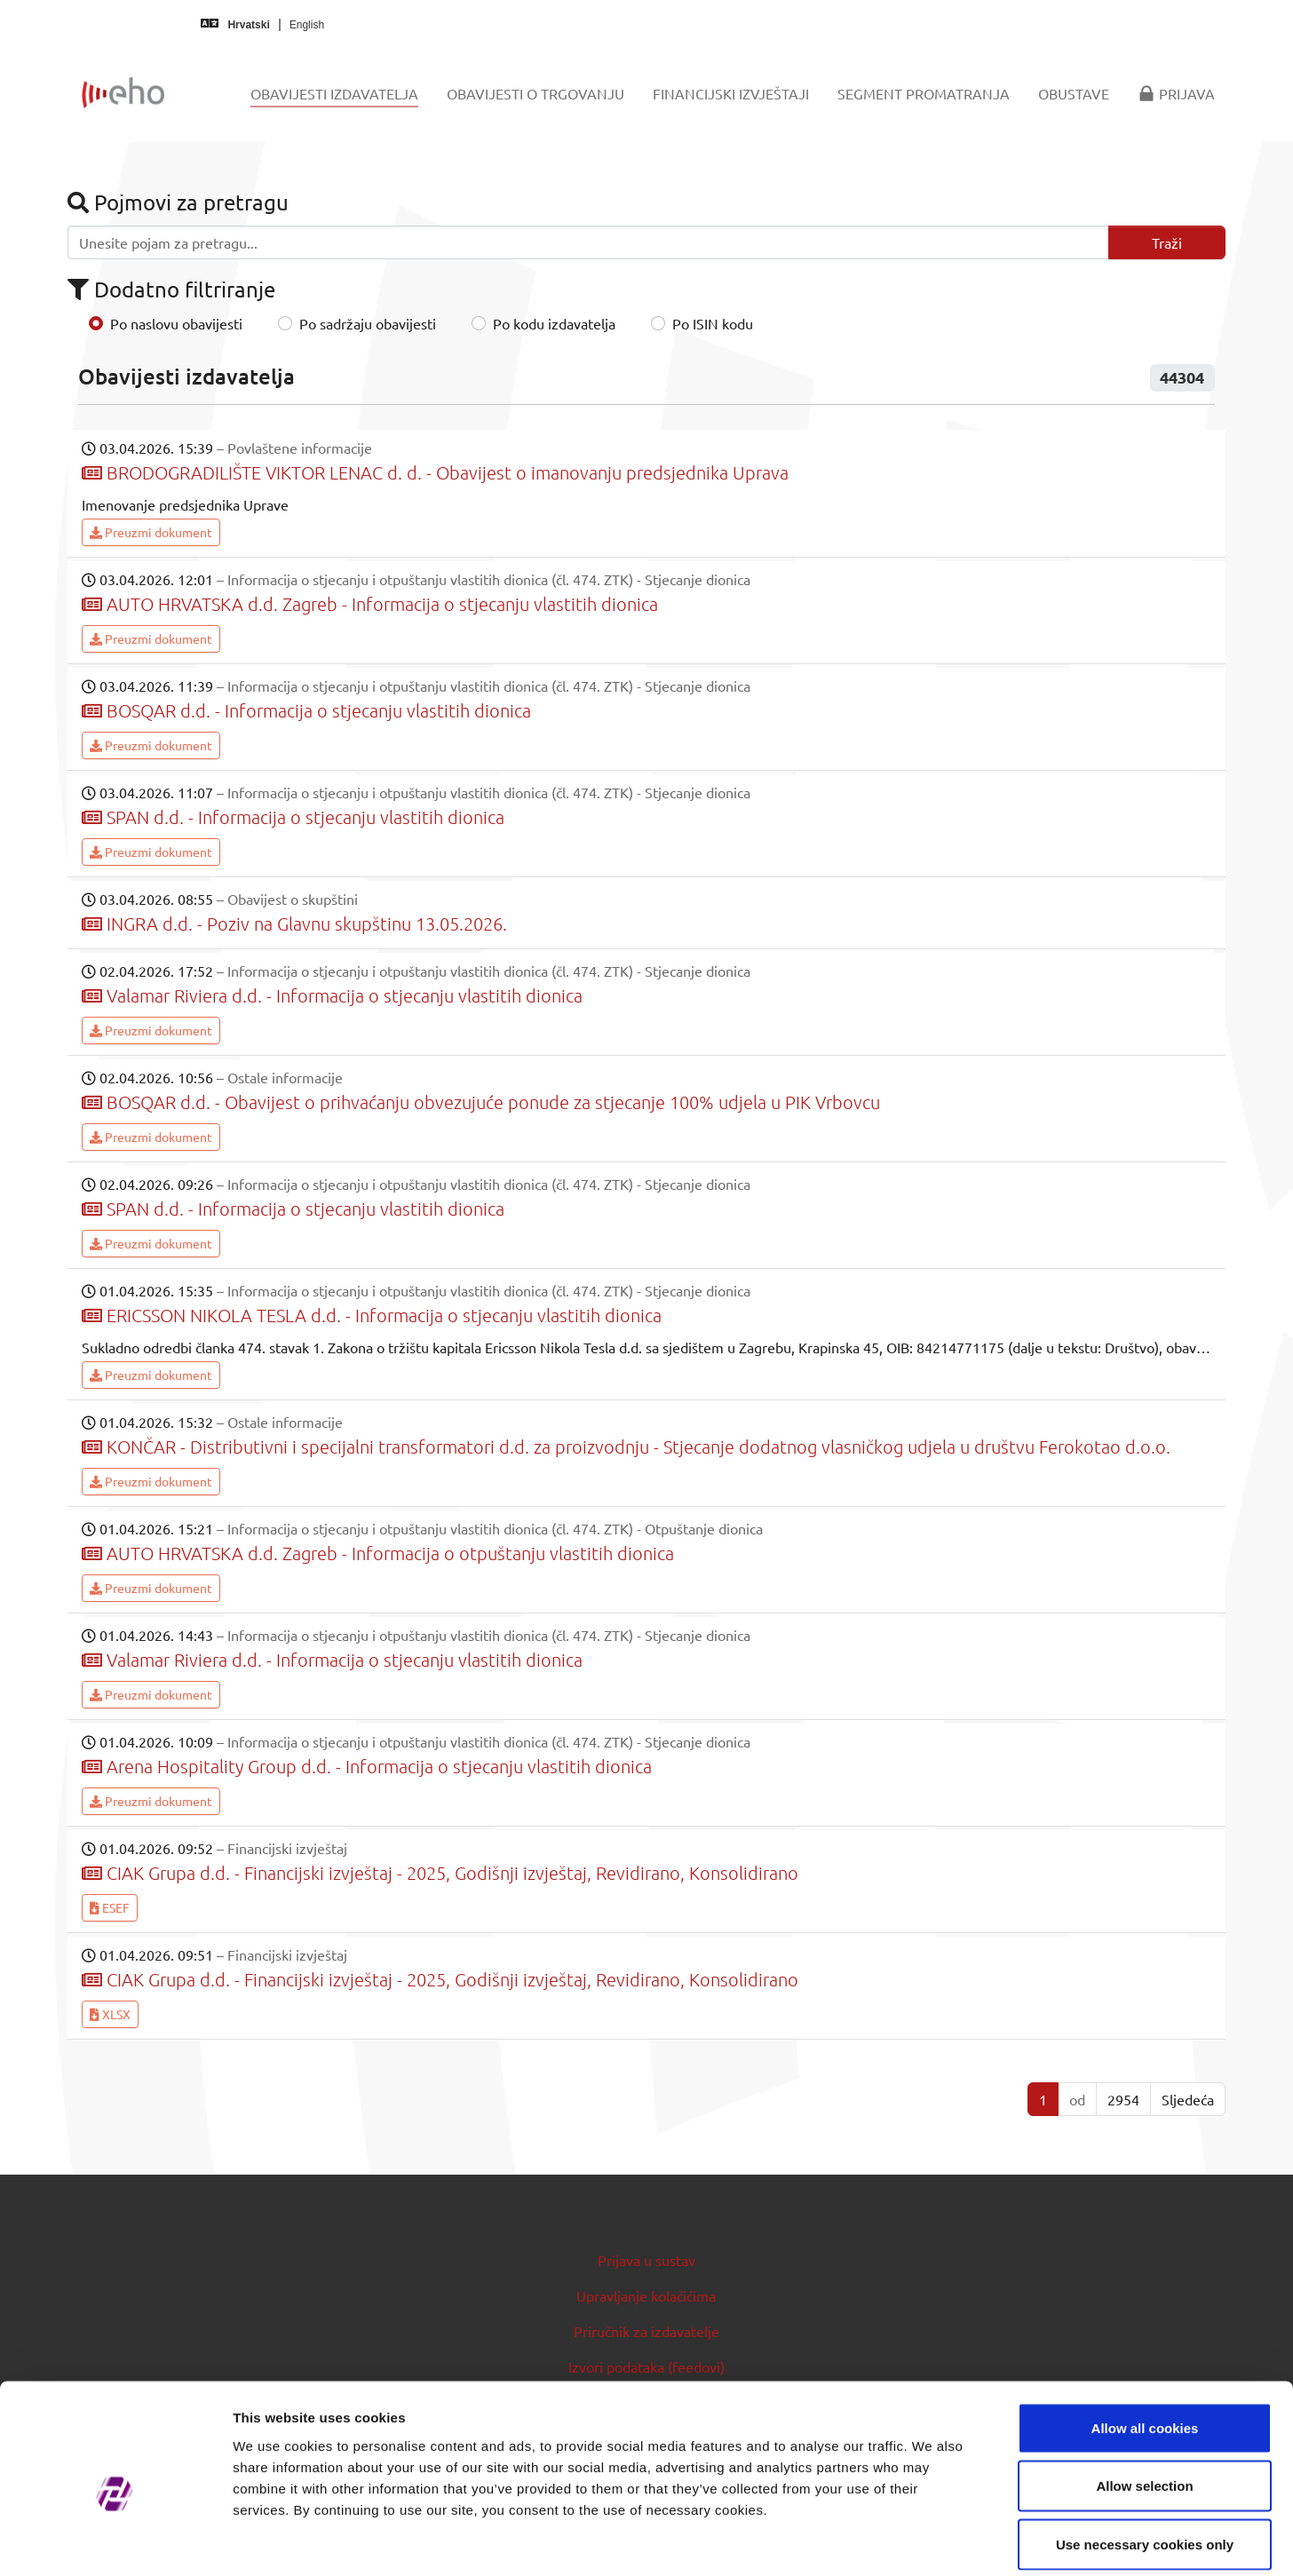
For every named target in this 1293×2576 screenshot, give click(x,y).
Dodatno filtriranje (171, 289)
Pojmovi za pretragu (178, 202)
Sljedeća (1188, 2099)
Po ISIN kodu (712, 323)
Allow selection (1144, 2401)
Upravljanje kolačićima (646, 2295)
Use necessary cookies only (1145, 2459)
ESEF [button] (110, 1907)
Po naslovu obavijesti (176, 323)
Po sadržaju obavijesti (367, 323)
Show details (932, 2540)
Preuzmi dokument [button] (151, 532)
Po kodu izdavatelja (554, 323)
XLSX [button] (110, 2014)
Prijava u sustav (646, 2260)
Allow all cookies (1145, 2342)
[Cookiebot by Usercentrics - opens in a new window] (115, 2541)
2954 (1123, 2099)
